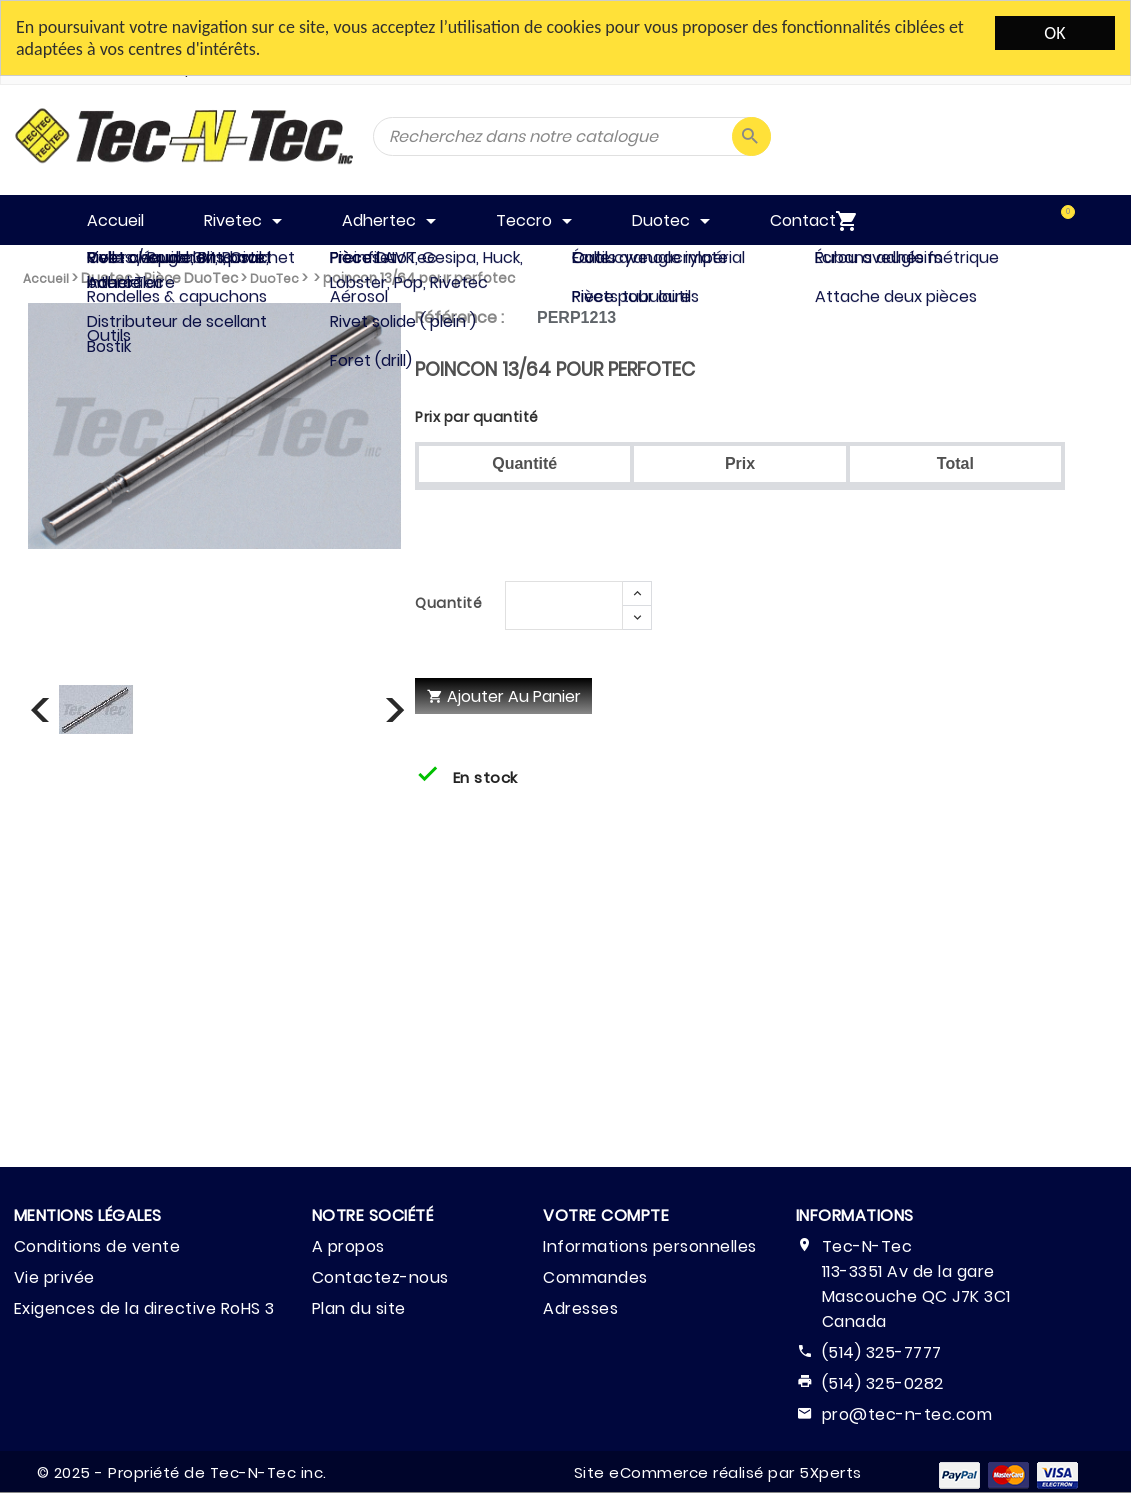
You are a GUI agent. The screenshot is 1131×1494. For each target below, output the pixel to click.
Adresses (580, 1308)
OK (1054, 33)
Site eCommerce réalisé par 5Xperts (718, 1472)
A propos (348, 1246)
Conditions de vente (97, 1246)
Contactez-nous (380, 1277)
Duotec (106, 278)
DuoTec (274, 278)
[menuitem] (1046, 220)
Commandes (595, 1277)
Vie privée (54, 1277)
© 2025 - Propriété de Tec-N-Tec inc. (182, 1472)
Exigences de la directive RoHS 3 (144, 1308)
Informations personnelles (650, 1246)
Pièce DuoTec (191, 278)
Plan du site (359, 1308)
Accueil (46, 278)
